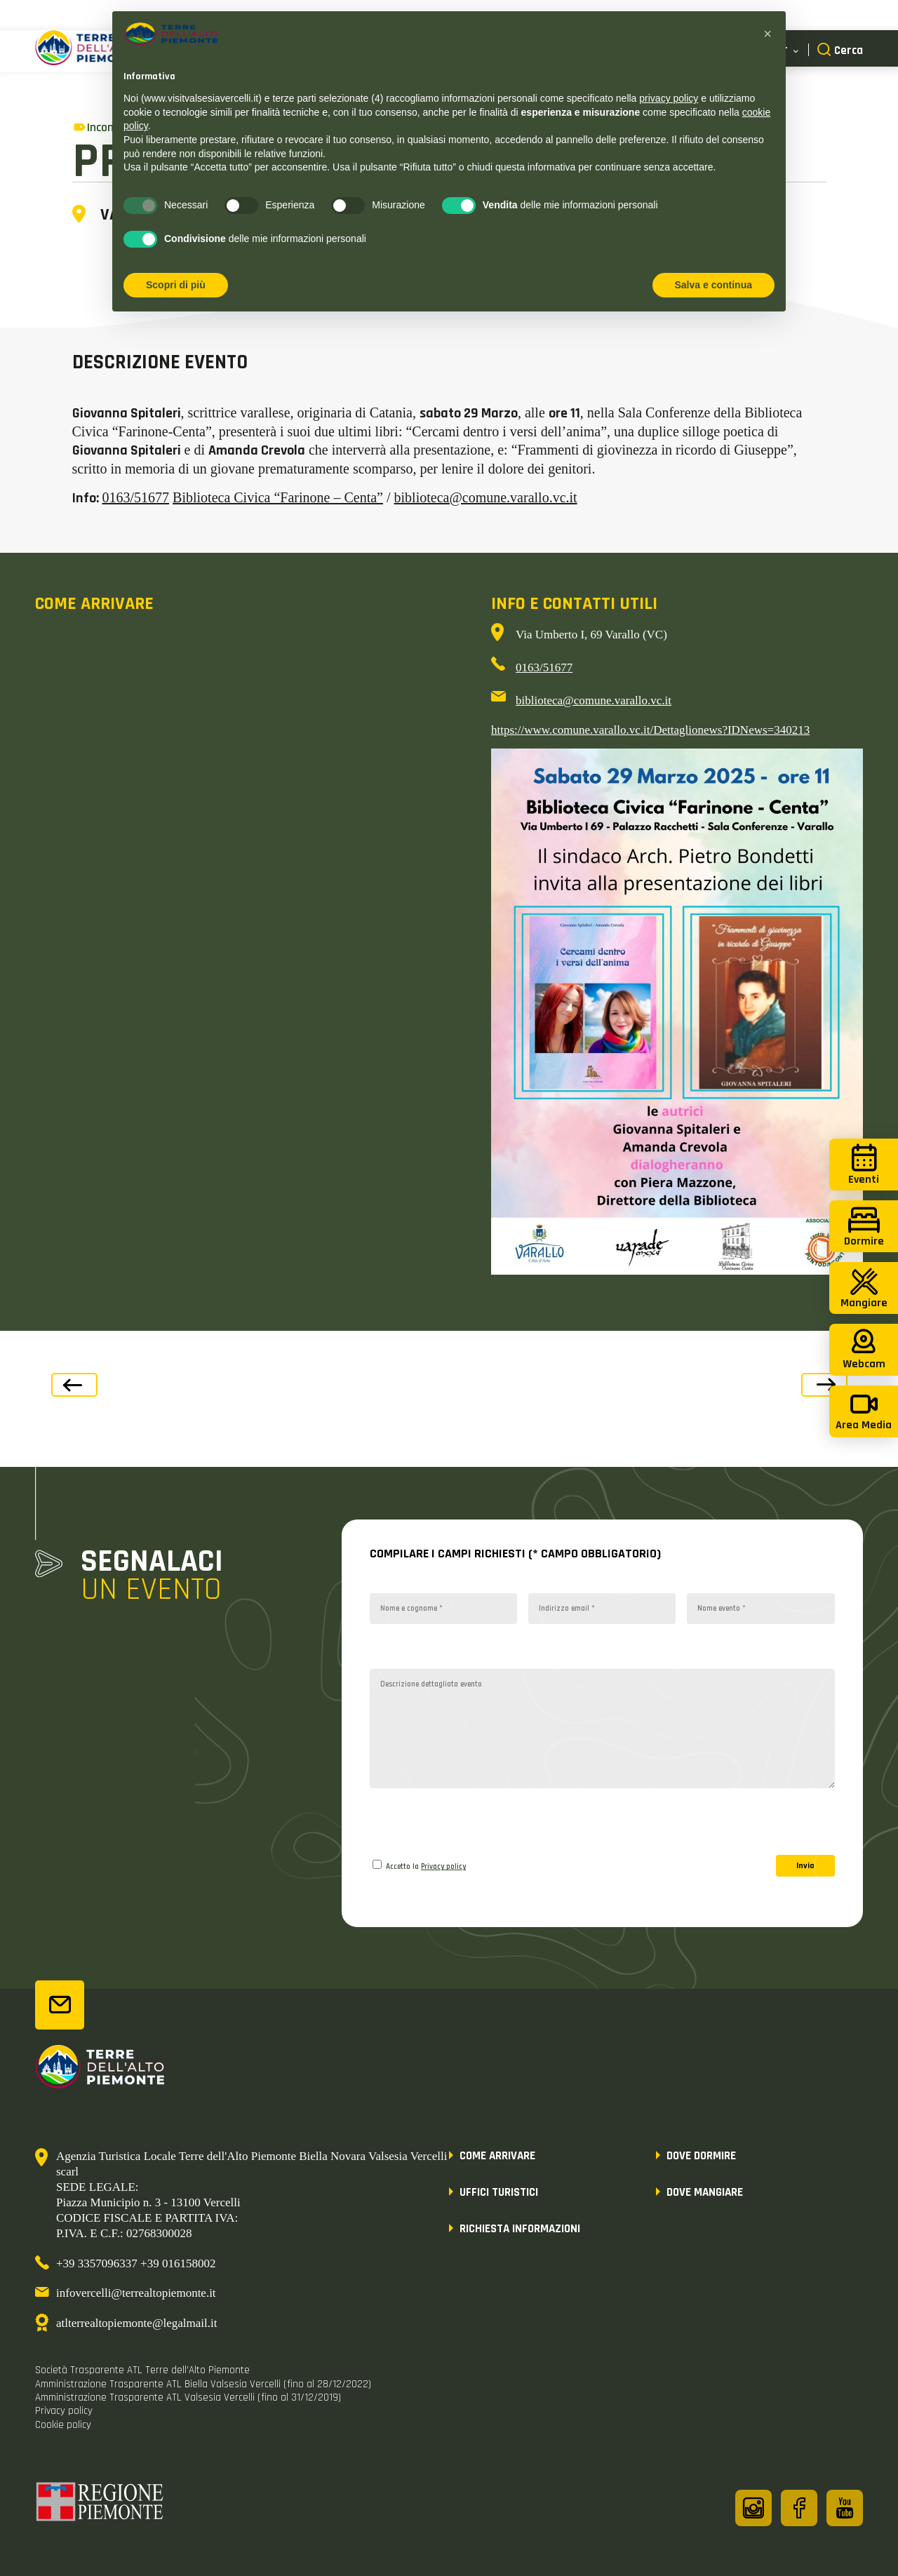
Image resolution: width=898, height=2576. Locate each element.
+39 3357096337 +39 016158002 (135, 2263)
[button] (767, 33)
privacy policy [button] (668, 98)
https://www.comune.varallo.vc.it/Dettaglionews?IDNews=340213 (650, 730)
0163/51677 (136, 497)
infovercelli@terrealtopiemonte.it (136, 2293)
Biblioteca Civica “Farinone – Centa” (278, 497)
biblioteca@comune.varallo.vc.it (485, 497)
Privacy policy (443, 1867)
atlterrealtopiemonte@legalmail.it (136, 2323)
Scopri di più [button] (176, 284)
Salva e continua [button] (713, 284)
